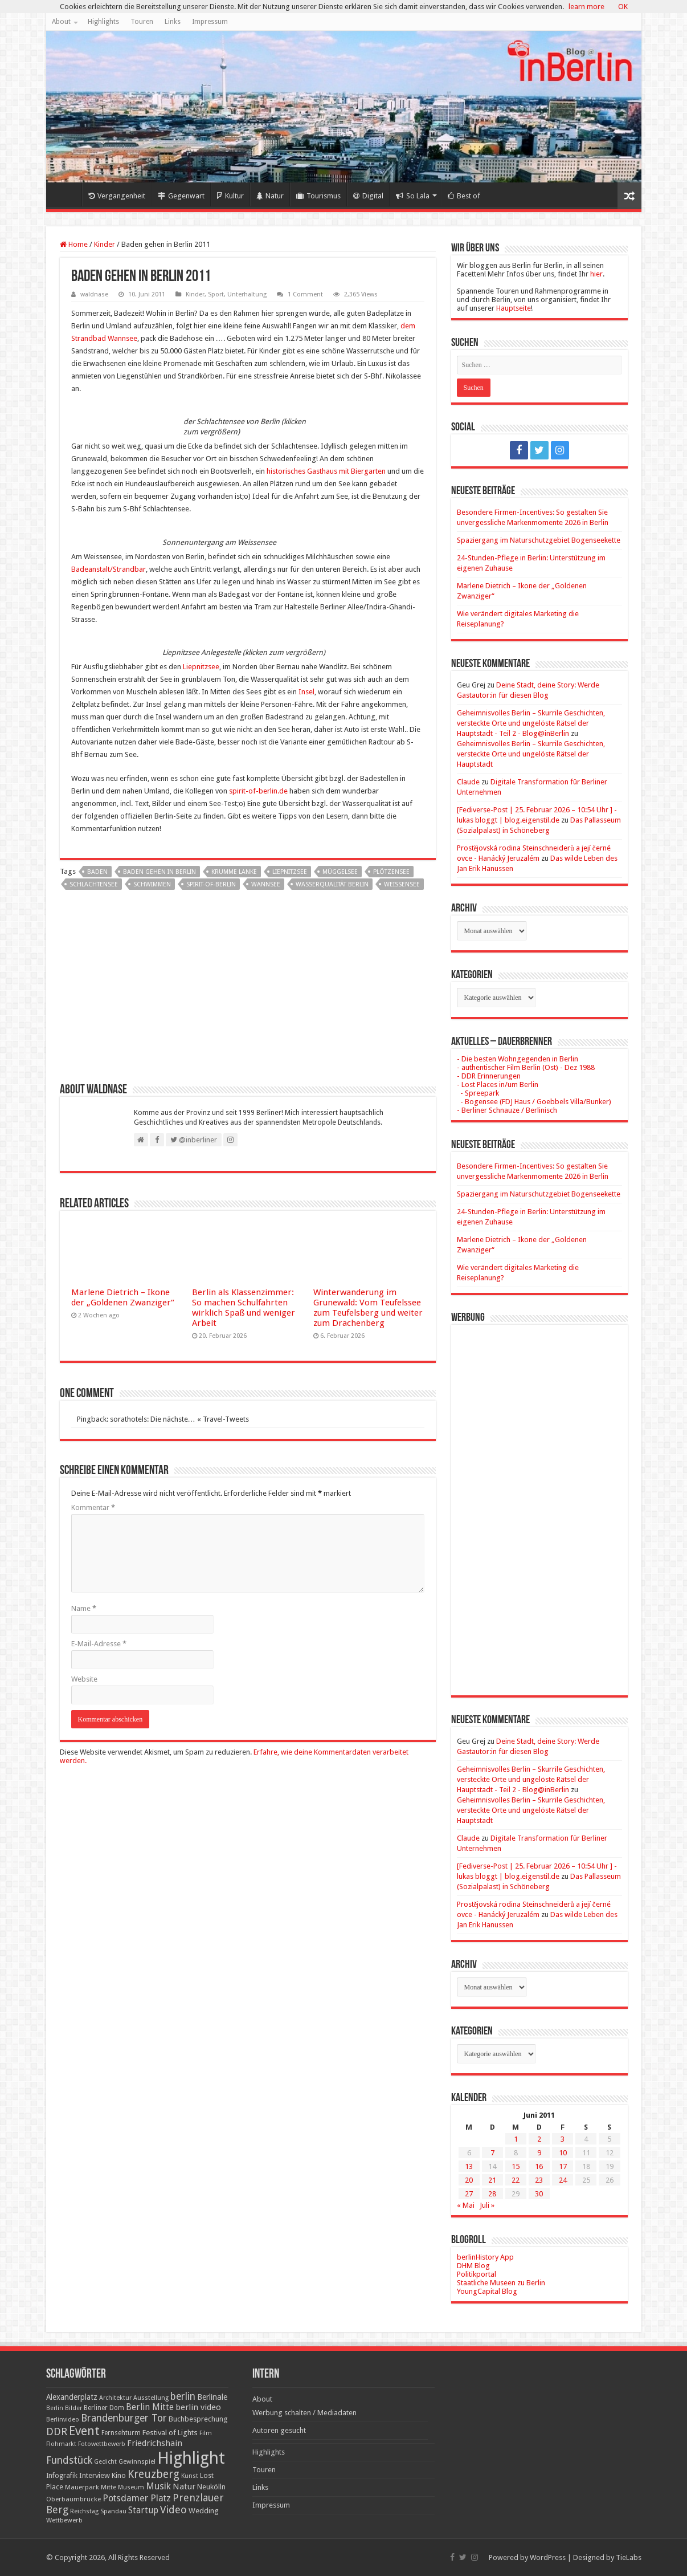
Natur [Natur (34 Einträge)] (184, 2486)
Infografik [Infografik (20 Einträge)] (61, 2476)
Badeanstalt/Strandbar (108, 569)
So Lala (413, 196)
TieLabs (628, 2557)
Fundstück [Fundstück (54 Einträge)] (69, 2460)
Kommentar (93, 1507)
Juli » (487, 2205)
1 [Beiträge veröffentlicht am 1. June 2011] (516, 2139)
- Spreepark (478, 1093)
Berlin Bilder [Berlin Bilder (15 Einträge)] (64, 2408)
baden (97, 872)
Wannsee (265, 884)
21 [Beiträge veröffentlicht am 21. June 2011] (492, 2180)
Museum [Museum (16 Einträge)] (131, 2487)
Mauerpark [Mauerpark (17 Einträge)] (82, 2487)
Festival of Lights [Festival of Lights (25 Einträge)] (170, 2432)
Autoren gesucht (279, 2430)
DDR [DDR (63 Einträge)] (56, 2431)
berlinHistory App (485, 2257)
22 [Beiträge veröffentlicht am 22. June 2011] (516, 2180)
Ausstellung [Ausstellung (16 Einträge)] (151, 2398)
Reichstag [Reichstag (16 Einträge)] (84, 2511)
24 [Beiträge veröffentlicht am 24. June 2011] (563, 2180)
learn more (586, 6)
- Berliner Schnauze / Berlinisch (507, 1110)
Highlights (103, 22)
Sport (216, 294)
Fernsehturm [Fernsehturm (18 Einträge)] (121, 2433)
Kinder (104, 244)
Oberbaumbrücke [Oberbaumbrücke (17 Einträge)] (73, 2499)
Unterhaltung (247, 294)
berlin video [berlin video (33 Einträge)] (198, 2407)
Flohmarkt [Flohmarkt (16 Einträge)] (61, 2444)
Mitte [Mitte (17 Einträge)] (108, 2487)
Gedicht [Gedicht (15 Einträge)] (105, 2461)
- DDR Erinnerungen (489, 1076)
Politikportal (476, 2274)
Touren (141, 22)
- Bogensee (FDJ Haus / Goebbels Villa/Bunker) (534, 1101)
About (61, 22)
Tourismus (318, 196)
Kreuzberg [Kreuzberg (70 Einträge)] (153, 2474)
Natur (270, 196)
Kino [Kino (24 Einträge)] (119, 2475)
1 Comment (305, 294)
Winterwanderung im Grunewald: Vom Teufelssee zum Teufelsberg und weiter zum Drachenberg (368, 1307)
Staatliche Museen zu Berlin (501, 2282)
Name (83, 1608)
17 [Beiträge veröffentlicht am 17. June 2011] (563, 2166)
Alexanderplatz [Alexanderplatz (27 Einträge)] (71, 2397)
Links (173, 22)
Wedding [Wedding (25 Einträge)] (204, 2510)
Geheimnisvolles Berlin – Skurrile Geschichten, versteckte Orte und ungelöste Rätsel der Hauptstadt (531, 753)
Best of (464, 196)
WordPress (548, 2557)
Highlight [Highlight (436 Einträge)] (191, 2458)
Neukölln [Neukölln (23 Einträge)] (211, 2487)
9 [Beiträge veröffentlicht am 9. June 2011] (539, 2152)
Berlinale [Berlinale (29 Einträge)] (212, 2397)
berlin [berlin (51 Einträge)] (182, 2396)
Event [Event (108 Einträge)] (84, 2431)
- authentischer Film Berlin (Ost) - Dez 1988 (526, 1067)
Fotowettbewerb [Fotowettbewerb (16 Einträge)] (101, 2444)
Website (84, 1679)
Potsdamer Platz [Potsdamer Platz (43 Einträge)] (137, 2498)
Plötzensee (391, 872)
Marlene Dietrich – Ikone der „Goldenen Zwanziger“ (122, 1297)
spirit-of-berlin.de (258, 791)
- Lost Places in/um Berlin (497, 1084)
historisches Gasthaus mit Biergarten (326, 471)
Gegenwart (181, 196)
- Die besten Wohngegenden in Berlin (517, 1059)
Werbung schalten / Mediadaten (304, 2412)
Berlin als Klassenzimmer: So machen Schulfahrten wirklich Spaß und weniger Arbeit (243, 1307)
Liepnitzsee (201, 666)
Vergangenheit (116, 196)
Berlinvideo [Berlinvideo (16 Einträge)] (62, 2419)
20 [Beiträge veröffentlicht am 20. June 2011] (469, 2180)
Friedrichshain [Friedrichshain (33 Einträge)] (154, 2443)
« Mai (466, 2205)
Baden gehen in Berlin (159, 872)
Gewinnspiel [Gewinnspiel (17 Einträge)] (137, 2461)
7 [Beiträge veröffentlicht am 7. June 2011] (492, 2152)
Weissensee (402, 884)
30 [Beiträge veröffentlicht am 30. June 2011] (539, 2194)
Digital (368, 196)
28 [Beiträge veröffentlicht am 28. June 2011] (492, 2194)
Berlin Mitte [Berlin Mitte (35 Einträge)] (150, 2407)
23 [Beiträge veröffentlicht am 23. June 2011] (539, 2180)
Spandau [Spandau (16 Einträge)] (113, 2511)
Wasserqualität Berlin (332, 884)
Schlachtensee (93, 884)
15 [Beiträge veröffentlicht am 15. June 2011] (516, 2166)
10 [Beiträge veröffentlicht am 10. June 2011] (563, 2152)
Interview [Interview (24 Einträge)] (94, 2475)
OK (623, 6)
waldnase (94, 294)
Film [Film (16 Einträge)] (205, 2433)
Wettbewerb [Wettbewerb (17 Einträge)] (64, 2520)
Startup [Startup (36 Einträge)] (143, 2510)
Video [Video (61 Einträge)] (173, 2510)
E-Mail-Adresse (98, 1643)
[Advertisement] (248, 991)
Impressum (210, 22)
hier (596, 274)
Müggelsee (340, 872)
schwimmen (152, 884)
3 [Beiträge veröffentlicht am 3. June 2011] (563, 2139)
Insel (306, 691)
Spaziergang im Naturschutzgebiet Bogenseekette (538, 540)
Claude (468, 782)
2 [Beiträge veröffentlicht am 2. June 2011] (539, 2139)
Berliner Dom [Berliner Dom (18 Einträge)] (104, 2408)
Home (66, 194)
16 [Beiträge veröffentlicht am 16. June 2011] (539, 2166)
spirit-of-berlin (211, 884)
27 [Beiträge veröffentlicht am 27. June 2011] (469, 2194)
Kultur (230, 196)
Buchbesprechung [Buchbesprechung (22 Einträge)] (198, 2419)
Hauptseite (513, 308)
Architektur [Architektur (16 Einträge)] (115, 2398)
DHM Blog (473, 2265)
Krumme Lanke (234, 872)
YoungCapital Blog (487, 2291)
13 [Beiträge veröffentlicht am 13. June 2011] (469, 2166)
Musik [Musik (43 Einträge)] (158, 2486)
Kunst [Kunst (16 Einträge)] (189, 2476)
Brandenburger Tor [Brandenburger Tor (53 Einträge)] (124, 2418)
